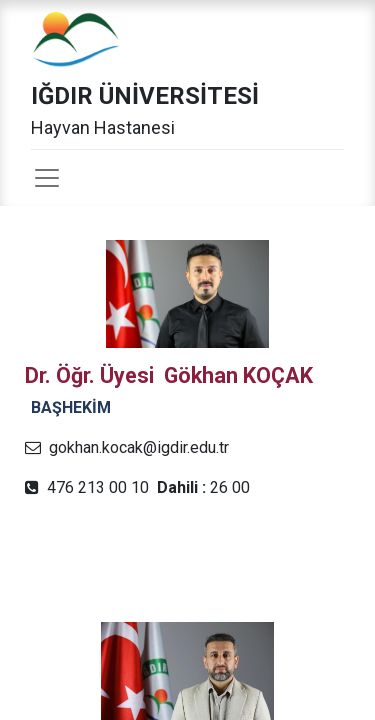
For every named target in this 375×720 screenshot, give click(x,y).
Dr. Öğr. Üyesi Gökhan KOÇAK (169, 375)
